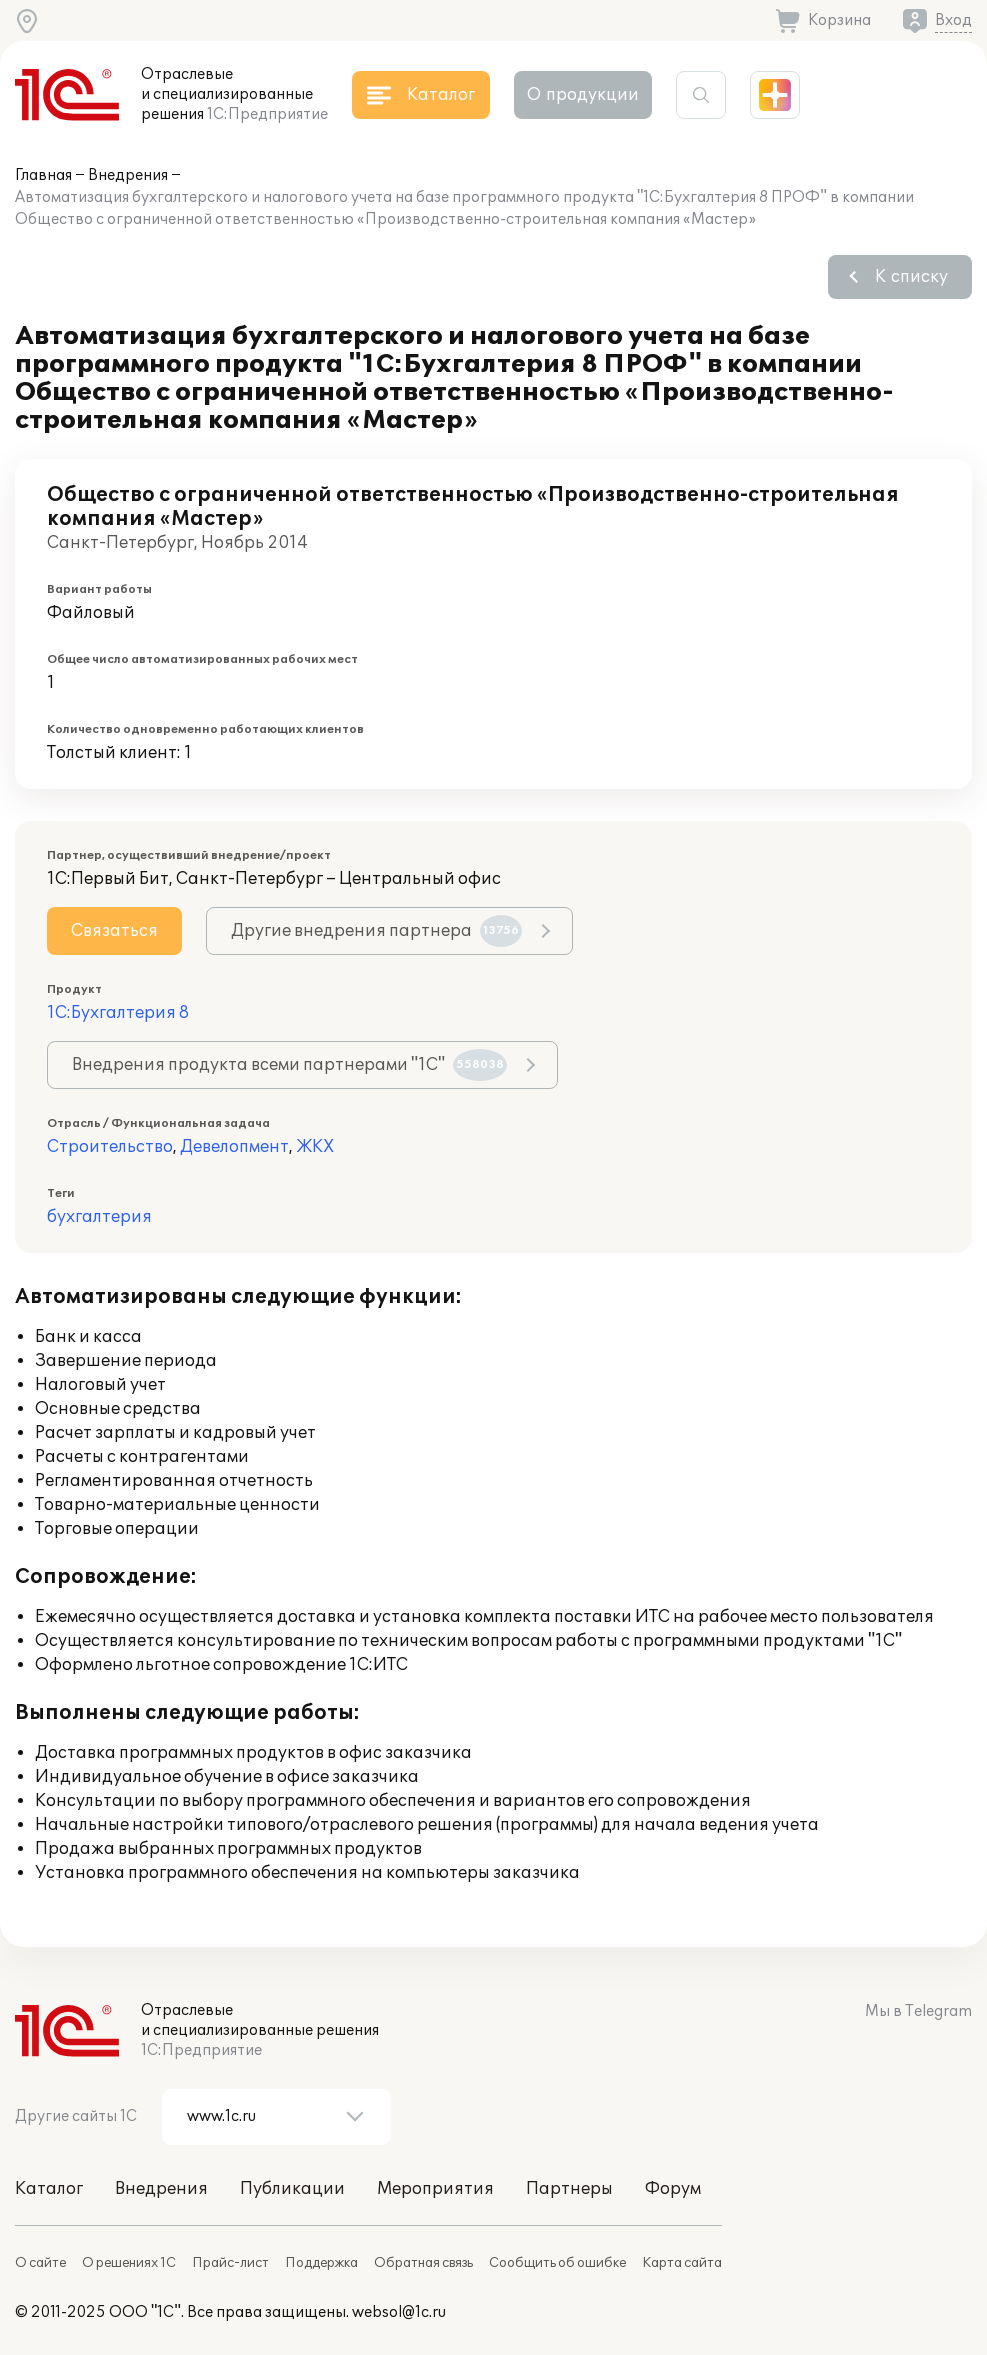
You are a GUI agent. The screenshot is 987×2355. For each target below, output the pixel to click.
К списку (911, 277)
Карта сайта (682, 2263)
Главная (43, 175)
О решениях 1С (129, 2263)
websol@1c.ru (399, 2312)
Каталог (49, 2189)
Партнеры (569, 2189)
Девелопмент (234, 1147)
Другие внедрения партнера (376, 931)
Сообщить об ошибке (557, 2263)
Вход (953, 20)
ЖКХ (315, 1147)
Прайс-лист (230, 2263)
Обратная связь (423, 2263)
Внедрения (128, 175)
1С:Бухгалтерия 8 (118, 1013)
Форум (673, 2189)
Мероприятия (435, 2189)
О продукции (583, 95)
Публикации (292, 2189)
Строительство (110, 1147)
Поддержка (321, 2263)
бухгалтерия (99, 1217)
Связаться (114, 931)
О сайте (40, 2263)
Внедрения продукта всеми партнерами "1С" (289, 1065)
